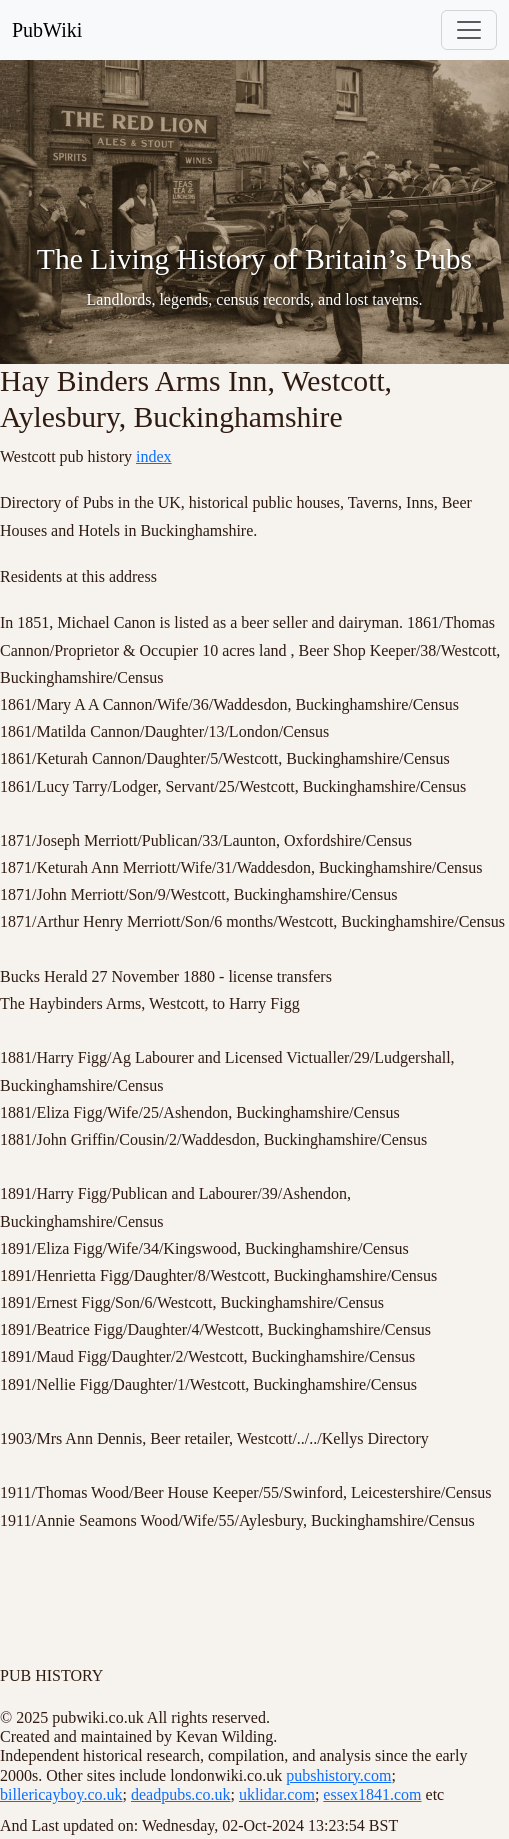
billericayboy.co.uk (61, 1794)
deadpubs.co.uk (181, 1794)
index (154, 456)
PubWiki (47, 30)
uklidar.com (277, 1794)
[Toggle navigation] (469, 30)
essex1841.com (372, 1794)
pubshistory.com (338, 1775)
